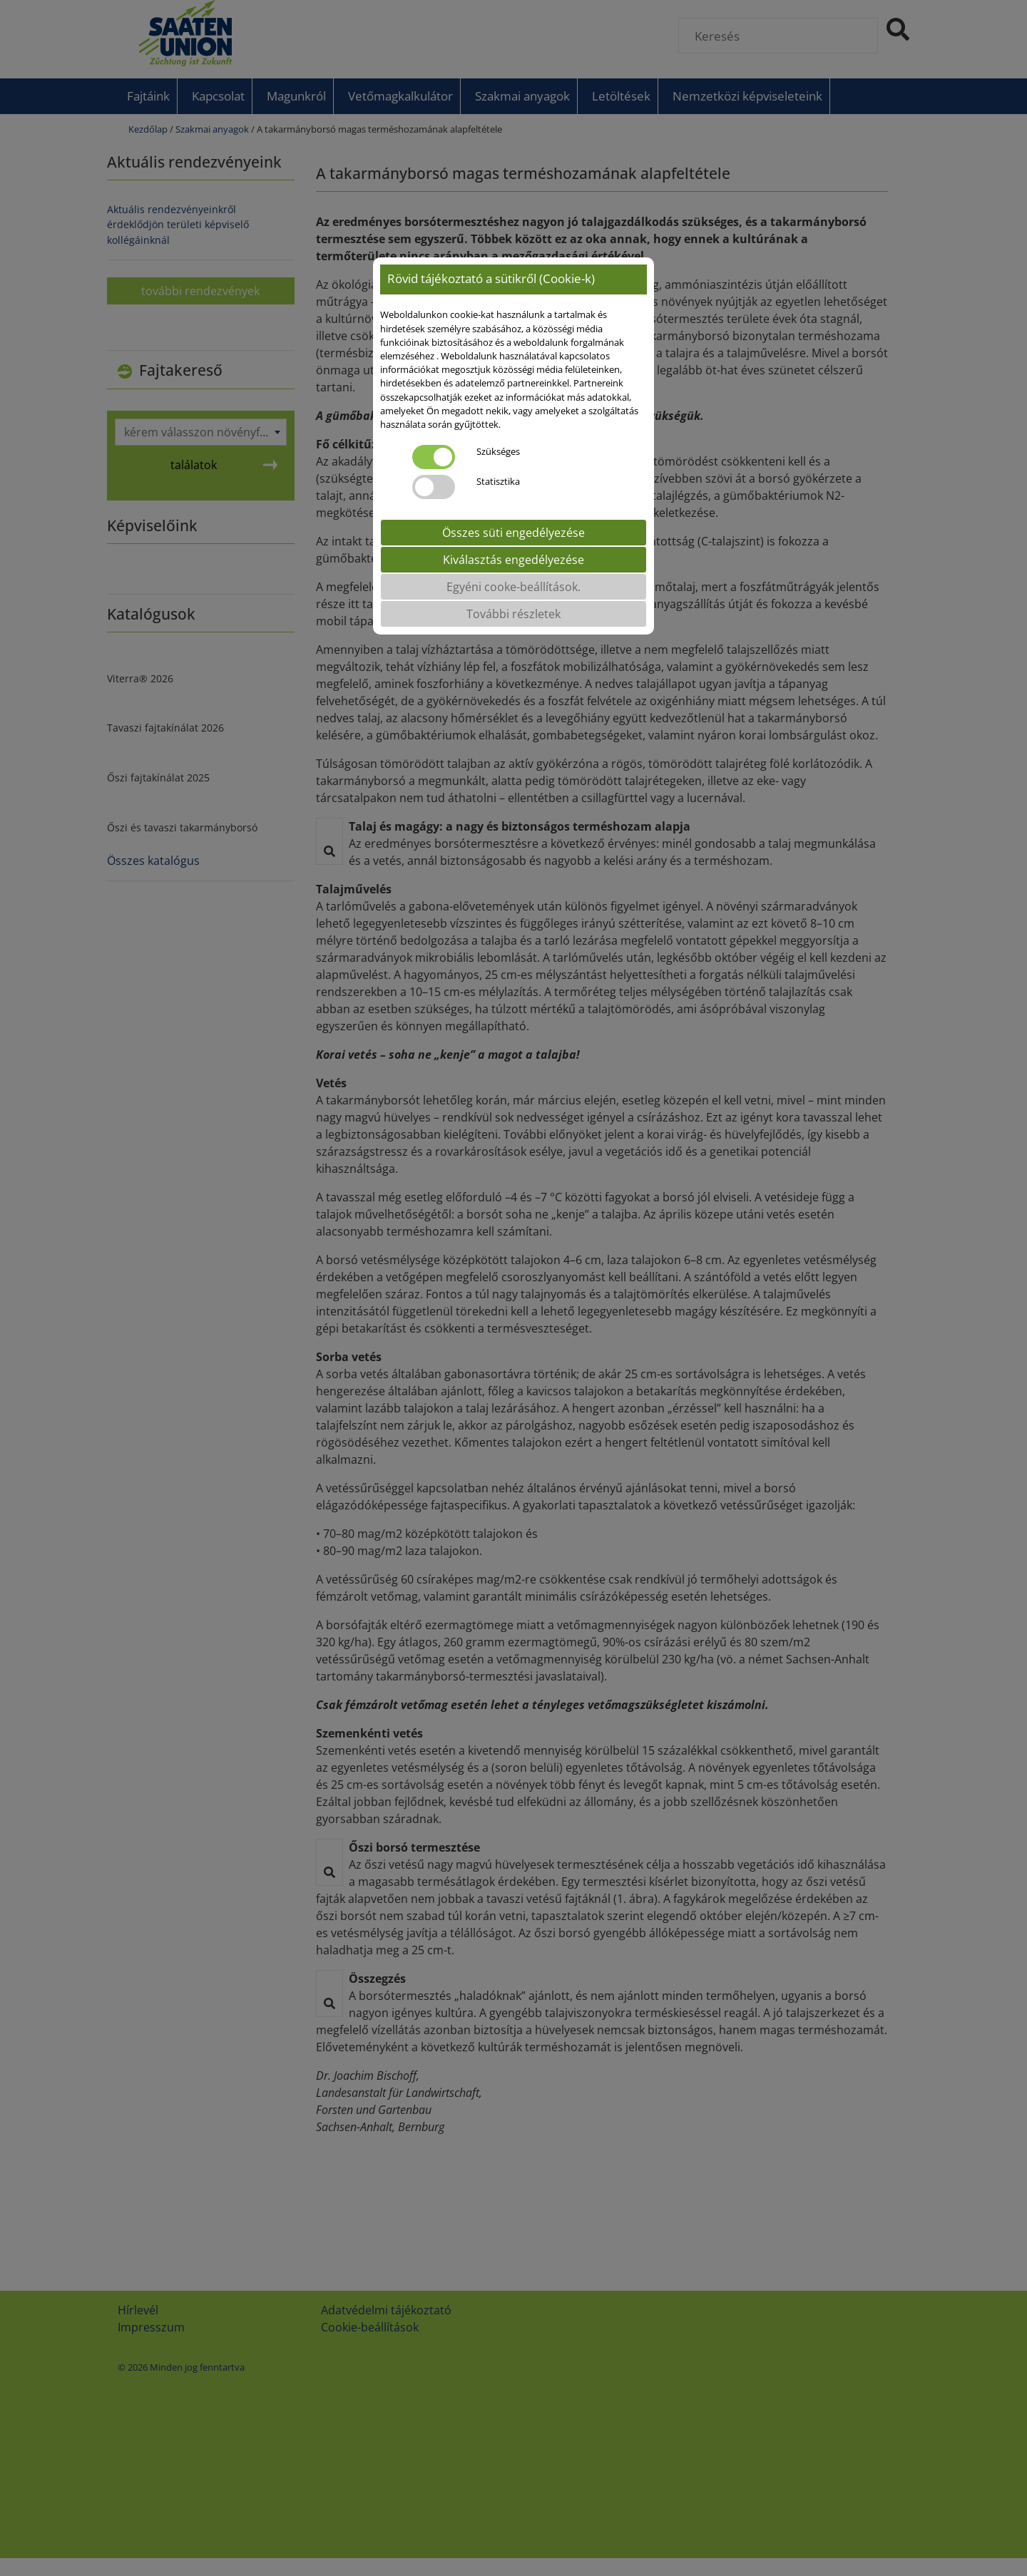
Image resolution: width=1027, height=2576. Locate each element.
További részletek (513, 614)
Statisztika (498, 481)
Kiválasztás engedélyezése (513, 560)
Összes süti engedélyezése (513, 532)
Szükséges (498, 451)
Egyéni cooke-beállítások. (513, 587)
